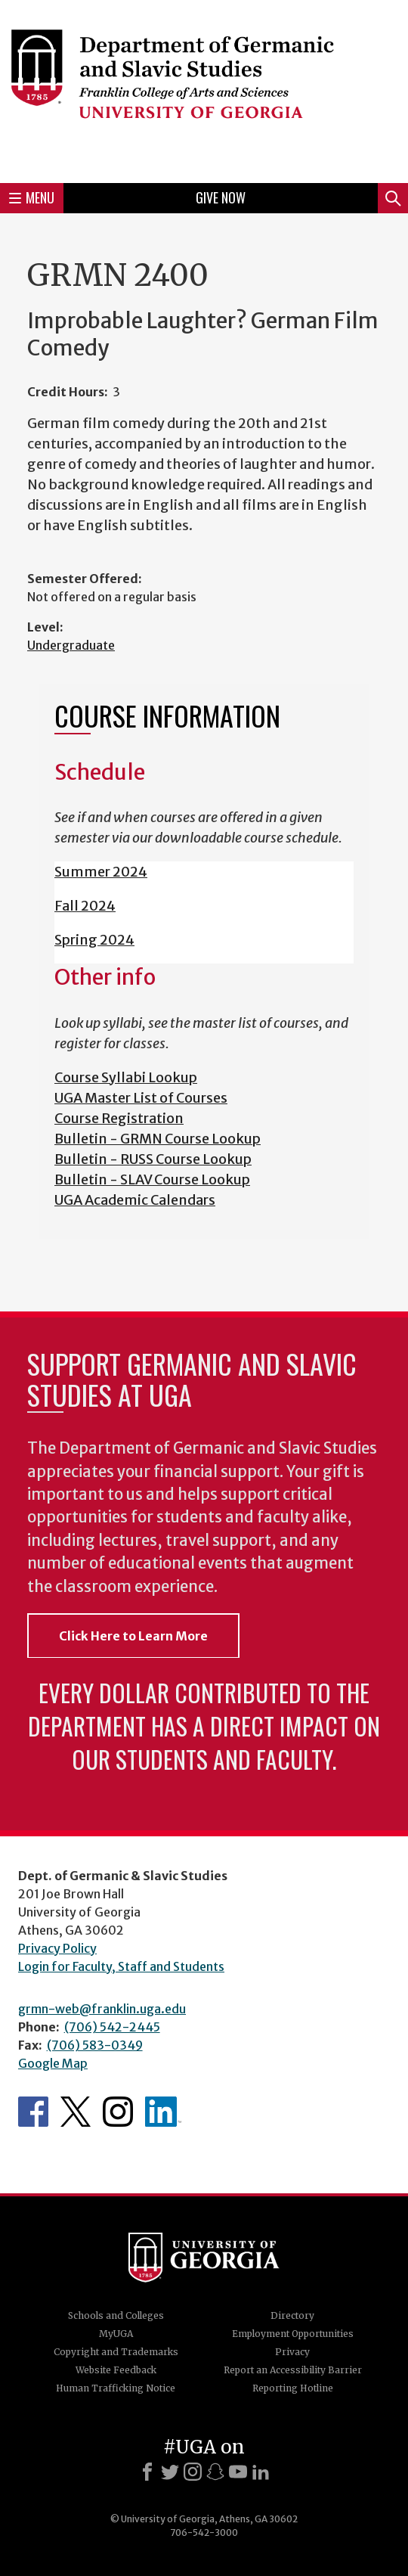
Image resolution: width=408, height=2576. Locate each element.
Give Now (221, 197)
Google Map (53, 2063)
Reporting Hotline (292, 2388)
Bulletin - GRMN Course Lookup (157, 1138)
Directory (292, 2315)
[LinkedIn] (261, 2472)
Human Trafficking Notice (115, 2388)
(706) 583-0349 (95, 2045)
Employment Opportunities (293, 2333)
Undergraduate (71, 645)
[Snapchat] (215, 2472)
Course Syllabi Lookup (125, 1077)
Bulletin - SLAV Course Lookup (152, 1179)
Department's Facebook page (33, 2111)
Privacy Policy (57, 1948)
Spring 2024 (94, 939)
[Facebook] (147, 2472)
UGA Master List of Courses (140, 1097)
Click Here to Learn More (133, 1635)
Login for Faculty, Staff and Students (121, 1966)
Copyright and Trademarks (116, 2351)
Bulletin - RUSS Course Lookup (153, 1159)
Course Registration (119, 1118)
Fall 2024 (85, 905)
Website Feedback (116, 2370)
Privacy (292, 2351)
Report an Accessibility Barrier (293, 2370)
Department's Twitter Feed (75, 2111)
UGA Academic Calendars (134, 1200)
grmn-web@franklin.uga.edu (102, 2008)
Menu (31, 197)
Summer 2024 (100, 871)
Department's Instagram (118, 2111)
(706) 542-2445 (112, 2026)
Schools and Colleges (116, 2315)
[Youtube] (238, 2472)
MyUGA (116, 2333)
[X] (170, 2472)
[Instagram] (193, 2472)
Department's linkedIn (163, 2111)
